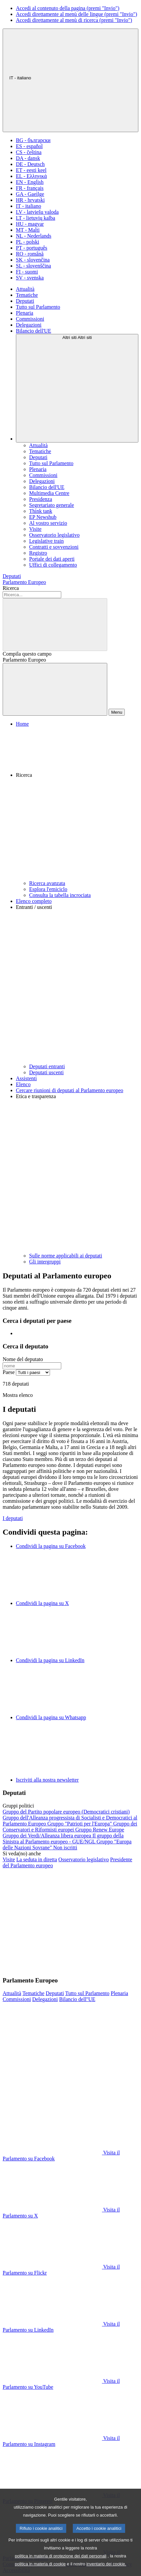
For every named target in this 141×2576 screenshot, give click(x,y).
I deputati (13, 1518)
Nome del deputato (23, 1359)
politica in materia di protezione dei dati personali (61, 2567)
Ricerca (11, 588)
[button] (77, 803)
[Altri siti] (77, 388)
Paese (9, 1372)
